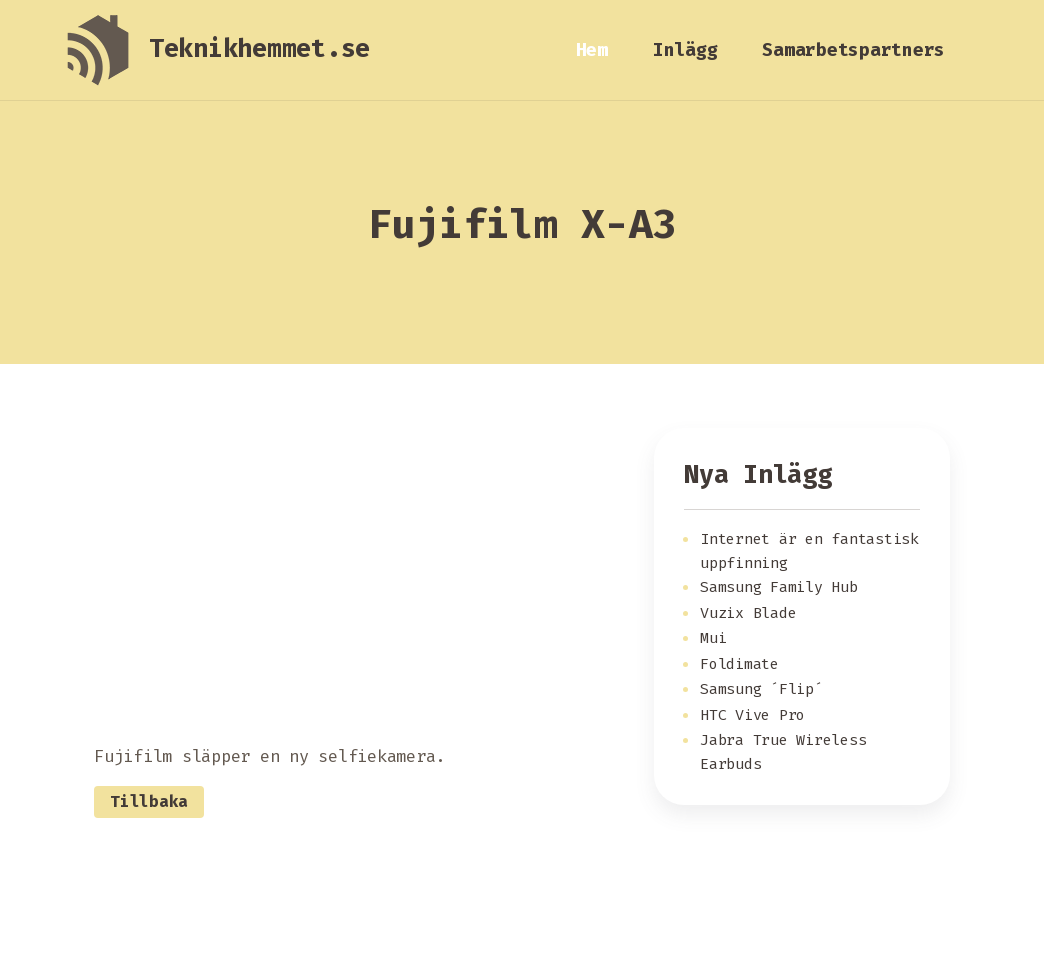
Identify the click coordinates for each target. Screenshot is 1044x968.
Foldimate (739, 664)
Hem (592, 50)
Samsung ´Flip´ (761, 689)
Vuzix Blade (748, 613)
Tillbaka (149, 801)
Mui (713, 638)
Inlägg (685, 50)
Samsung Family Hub (779, 587)
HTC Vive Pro (752, 715)
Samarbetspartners (853, 50)
